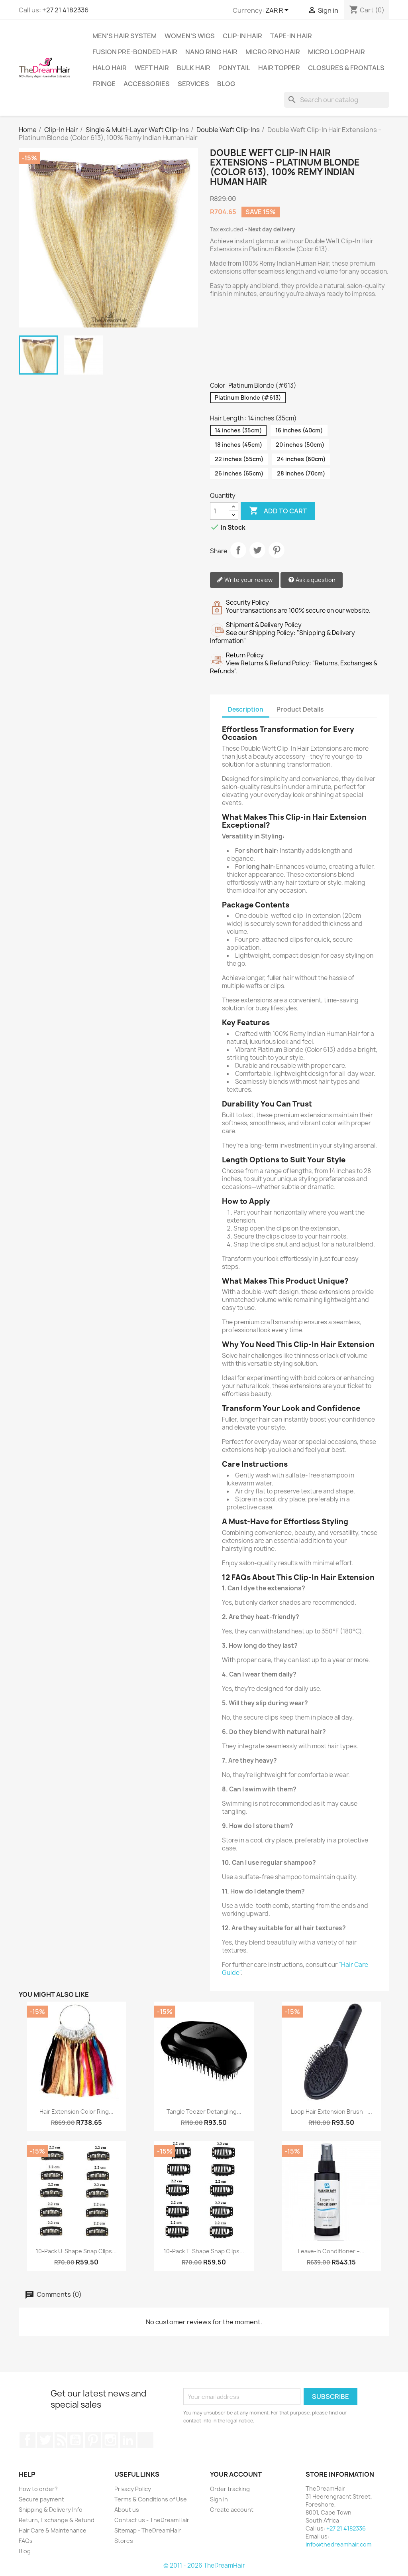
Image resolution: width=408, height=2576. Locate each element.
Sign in (219, 2499)
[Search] (336, 100)
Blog (226, 83)
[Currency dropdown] (278, 11)
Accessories (147, 83)
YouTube (75, 2440)
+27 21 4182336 (65, 10)
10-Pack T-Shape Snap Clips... (204, 2251)
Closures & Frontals (346, 67)
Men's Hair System (124, 36)
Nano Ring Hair (211, 51)
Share (238, 550)
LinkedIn (128, 2440)
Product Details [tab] (300, 709)
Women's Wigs (190, 36)
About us (126, 2509)
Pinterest (276, 550)
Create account (231, 2509)
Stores (123, 2540)
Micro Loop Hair (336, 51)
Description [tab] (245, 709)
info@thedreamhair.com (338, 2544)
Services (193, 83)
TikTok (145, 2440)
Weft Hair (152, 67)
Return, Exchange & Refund (56, 2520)
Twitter (45, 2440)
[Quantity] (219, 511)
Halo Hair (109, 67)
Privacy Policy (132, 2489)
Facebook (27, 2440)
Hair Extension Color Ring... (76, 2111)
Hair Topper (279, 67)
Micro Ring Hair (272, 51)
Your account (236, 2474)
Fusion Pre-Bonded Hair (134, 51)
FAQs (26, 2540)
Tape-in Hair (291, 36)
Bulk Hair (193, 67)
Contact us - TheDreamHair (151, 2520)
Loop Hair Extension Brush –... (331, 2111)
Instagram (110, 2440)
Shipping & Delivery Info (50, 2509)
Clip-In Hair (242, 36)
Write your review (245, 580)
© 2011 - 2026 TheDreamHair (204, 2565)
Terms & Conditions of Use (150, 2499)
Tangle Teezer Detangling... (204, 2111)
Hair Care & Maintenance (52, 2530)
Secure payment (41, 2499)
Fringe (104, 83)
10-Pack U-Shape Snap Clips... (76, 2251)
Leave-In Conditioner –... (331, 2251)
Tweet (257, 550)
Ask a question (311, 580)
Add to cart (278, 511)
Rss (60, 2440)
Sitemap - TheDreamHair (147, 2530)
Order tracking (230, 2489)
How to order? (38, 2489)
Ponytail (234, 67)
